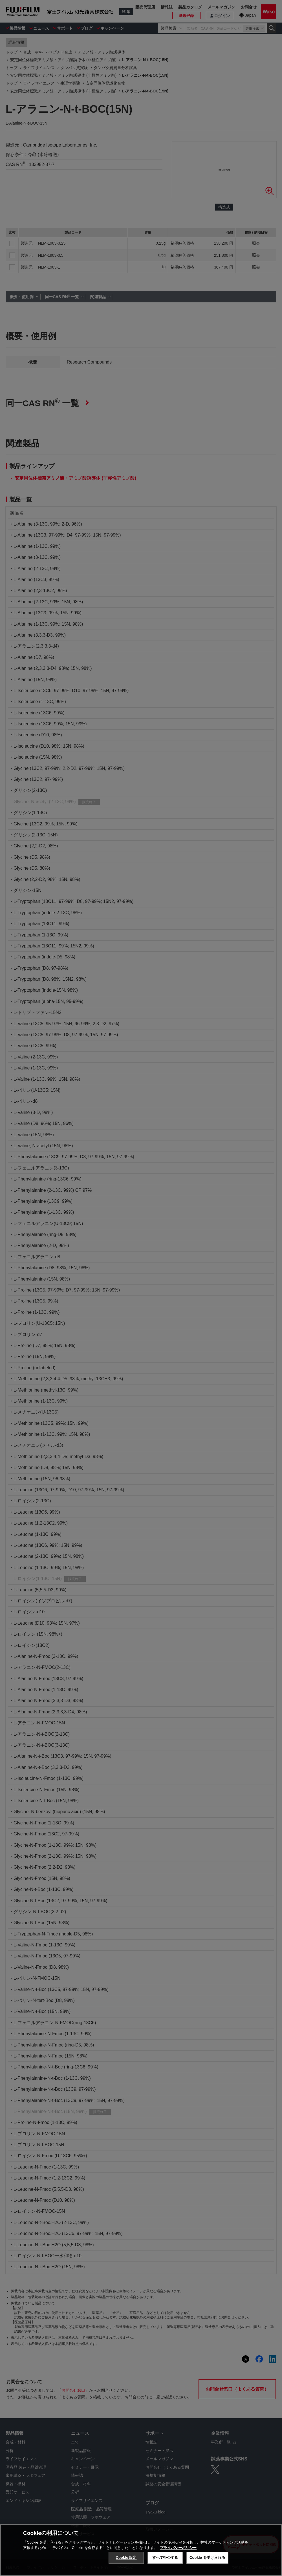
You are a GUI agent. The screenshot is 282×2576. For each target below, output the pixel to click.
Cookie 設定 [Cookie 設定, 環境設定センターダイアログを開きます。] (126, 2557)
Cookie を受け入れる (207, 2557)
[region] (141, 2550)
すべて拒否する (165, 2557)
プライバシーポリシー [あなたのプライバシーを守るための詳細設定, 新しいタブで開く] (178, 2548)
